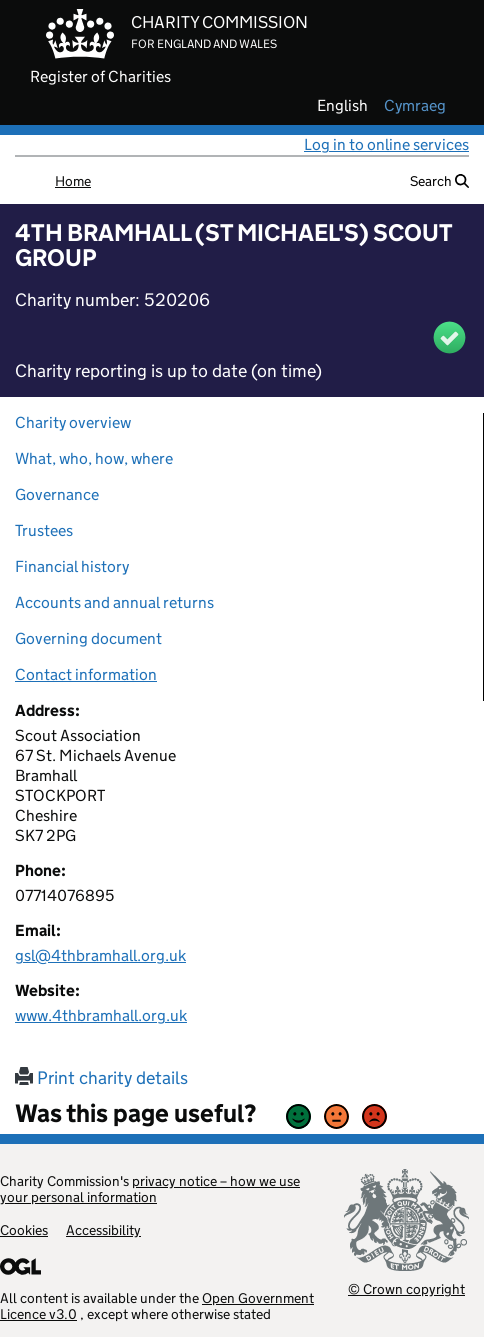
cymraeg (415, 106)
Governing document (88, 638)
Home (73, 181)
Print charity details (101, 1078)
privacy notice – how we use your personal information (150, 1189)
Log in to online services (386, 144)
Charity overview (73, 422)
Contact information (86, 674)
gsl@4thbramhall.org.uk (100, 955)
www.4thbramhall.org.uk (101, 1015)
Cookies (24, 1230)
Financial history (72, 566)
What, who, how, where (94, 458)
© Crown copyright (406, 1288)
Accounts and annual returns (114, 602)
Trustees (44, 530)
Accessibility (103, 1230)
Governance (57, 494)
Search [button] (439, 181)
